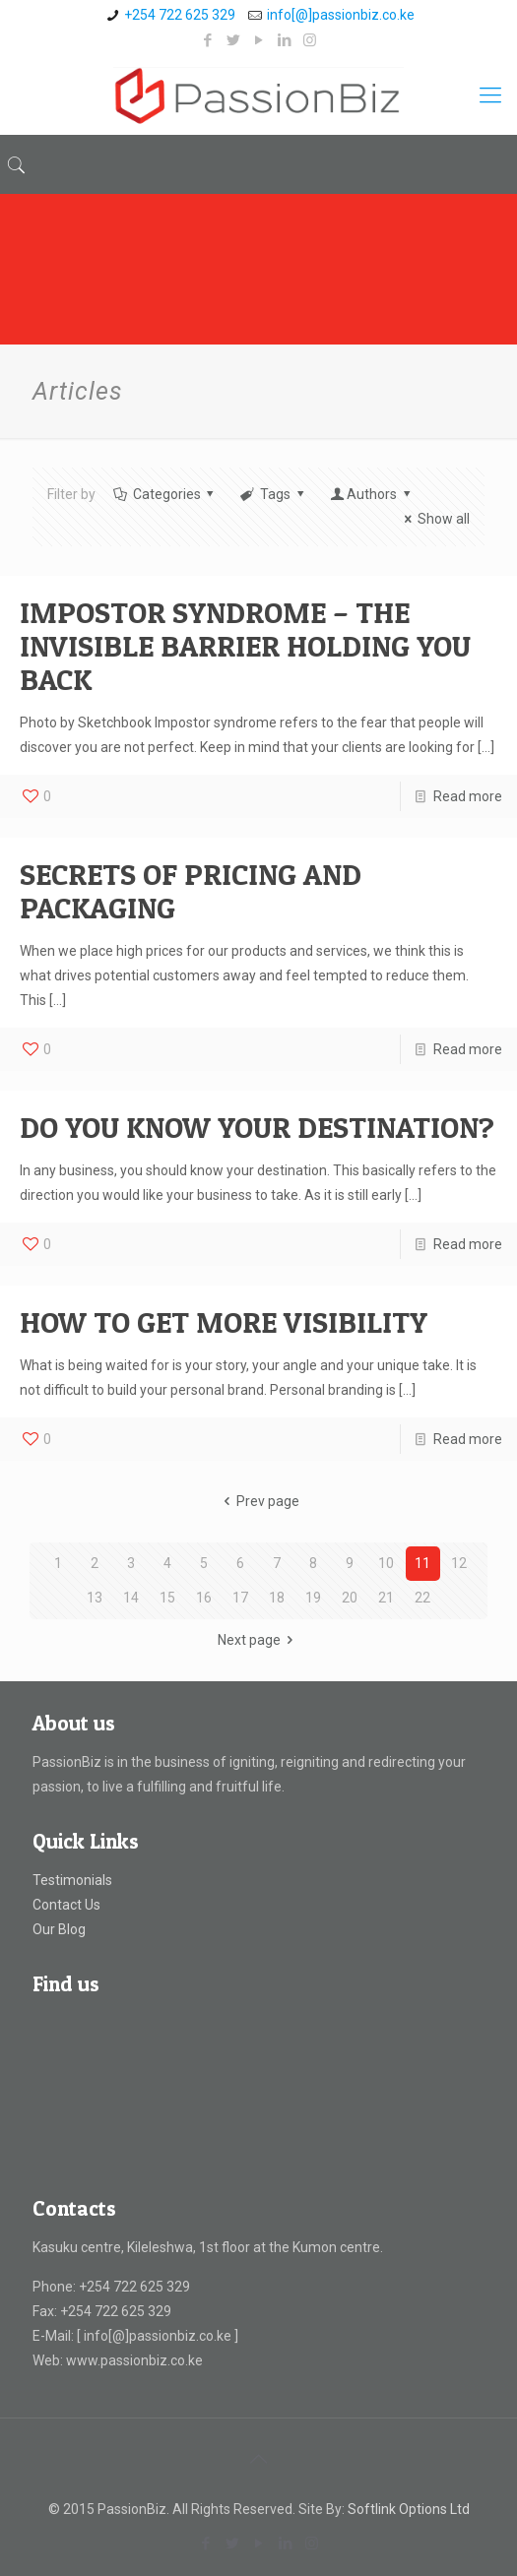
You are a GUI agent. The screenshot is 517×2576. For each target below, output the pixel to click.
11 (422, 1563)
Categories (165, 494)
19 (313, 1597)
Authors (371, 494)
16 (204, 1597)
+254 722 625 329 (179, 15)
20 (349, 1597)
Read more (467, 796)
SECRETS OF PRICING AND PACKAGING (190, 890)
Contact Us (66, 1905)
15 (167, 1597)
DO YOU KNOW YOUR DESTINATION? (257, 1127)
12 (459, 1563)
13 (94, 1597)
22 (422, 1597)
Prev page (259, 1501)
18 (277, 1597)
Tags (273, 494)
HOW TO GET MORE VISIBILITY (223, 1322)
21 (386, 1597)
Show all (434, 519)
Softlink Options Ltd (409, 2509)
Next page (259, 1640)
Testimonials (72, 1880)
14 (131, 1597)
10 (386, 1563)
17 (240, 1597)
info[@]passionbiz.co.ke (341, 15)
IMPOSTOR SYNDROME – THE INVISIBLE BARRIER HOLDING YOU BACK (245, 646)
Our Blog (59, 1929)
